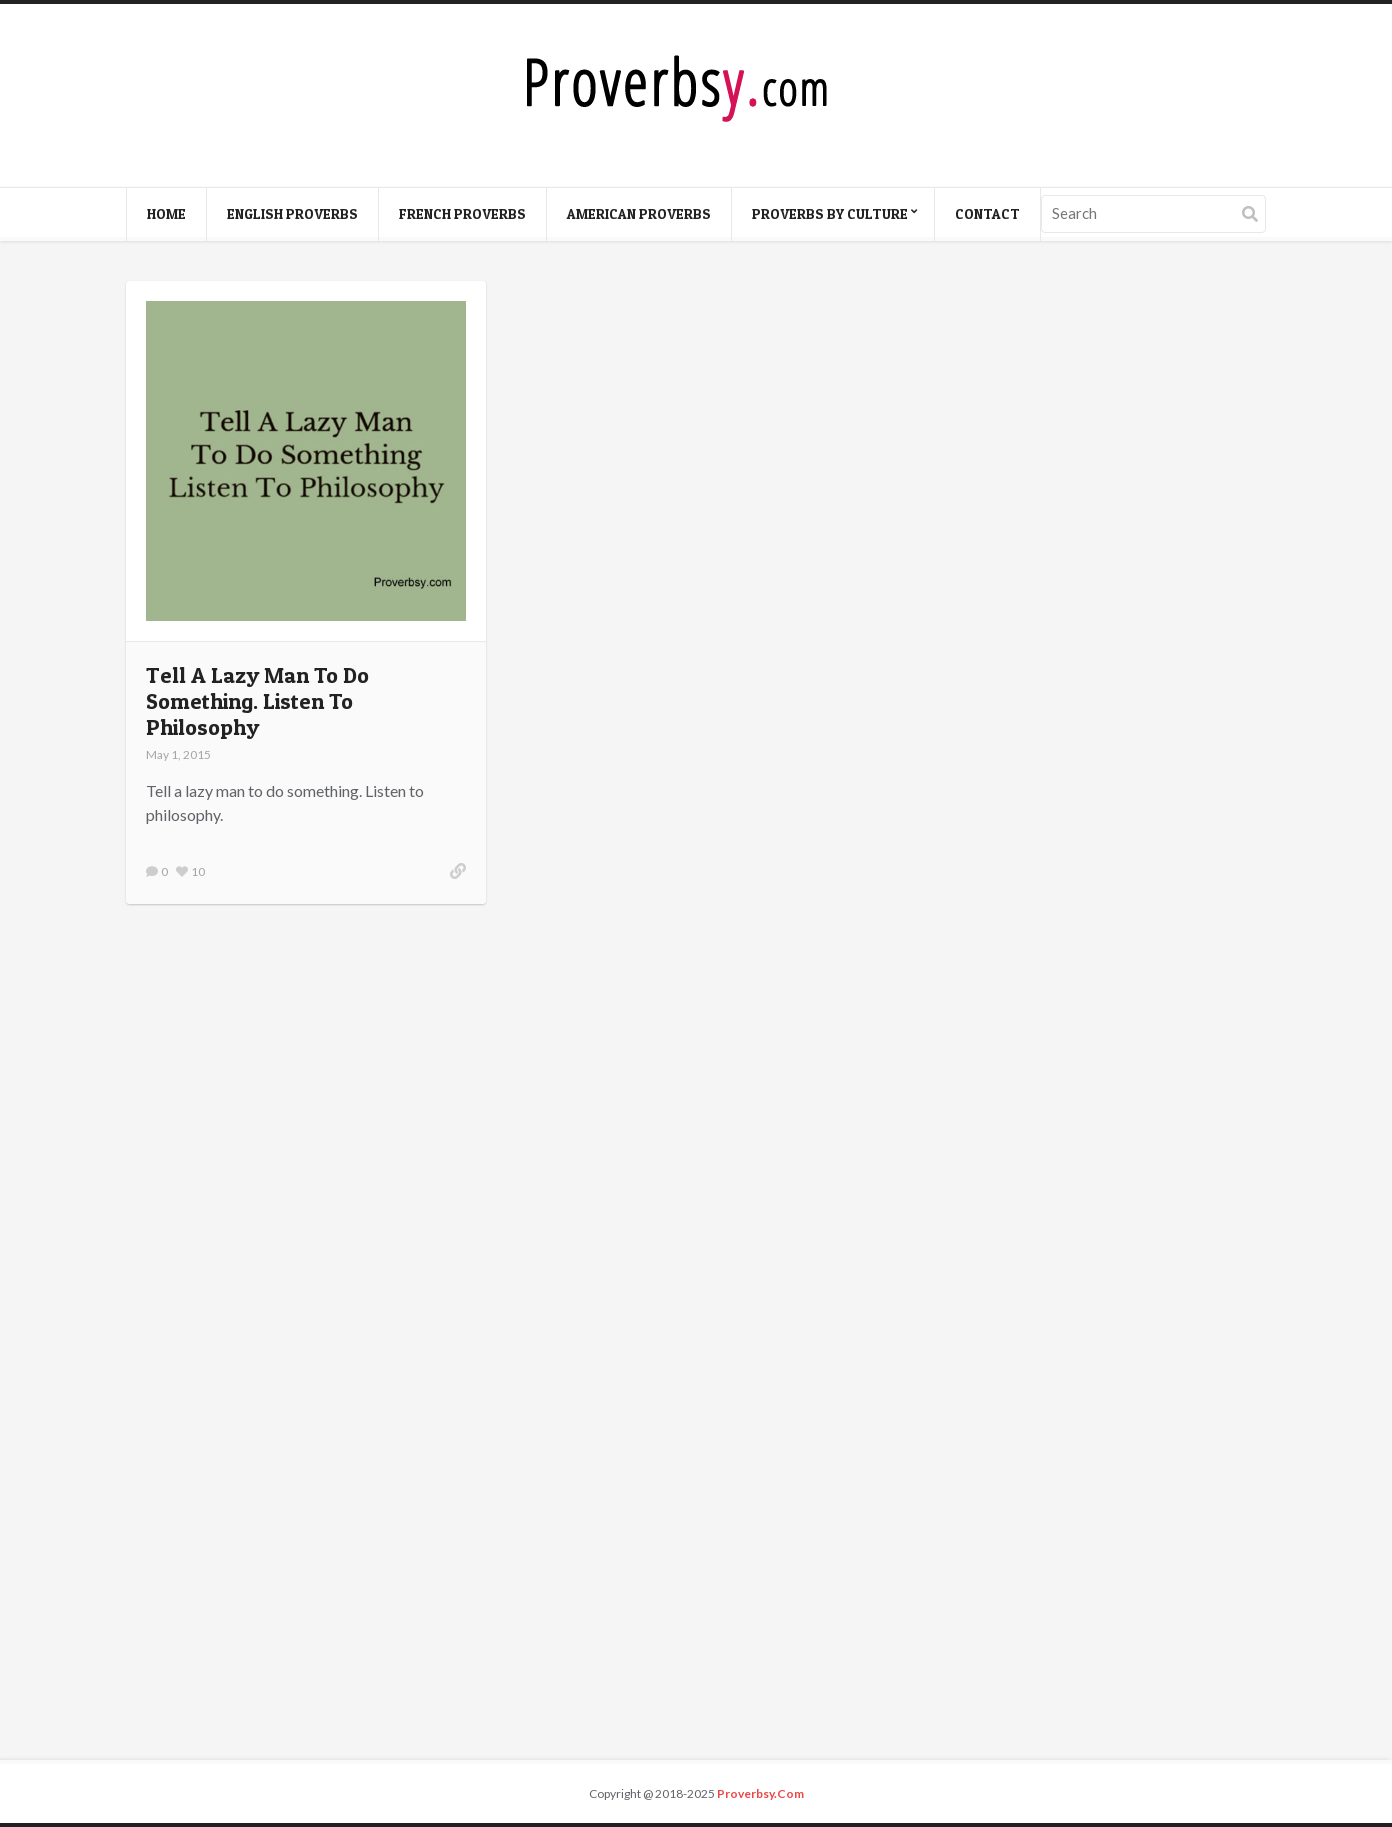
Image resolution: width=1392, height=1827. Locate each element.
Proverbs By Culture (830, 213)
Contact (987, 213)
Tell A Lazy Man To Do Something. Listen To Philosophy (257, 701)
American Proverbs (639, 213)
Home (166, 213)
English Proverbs (292, 213)
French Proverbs (462, 213)
